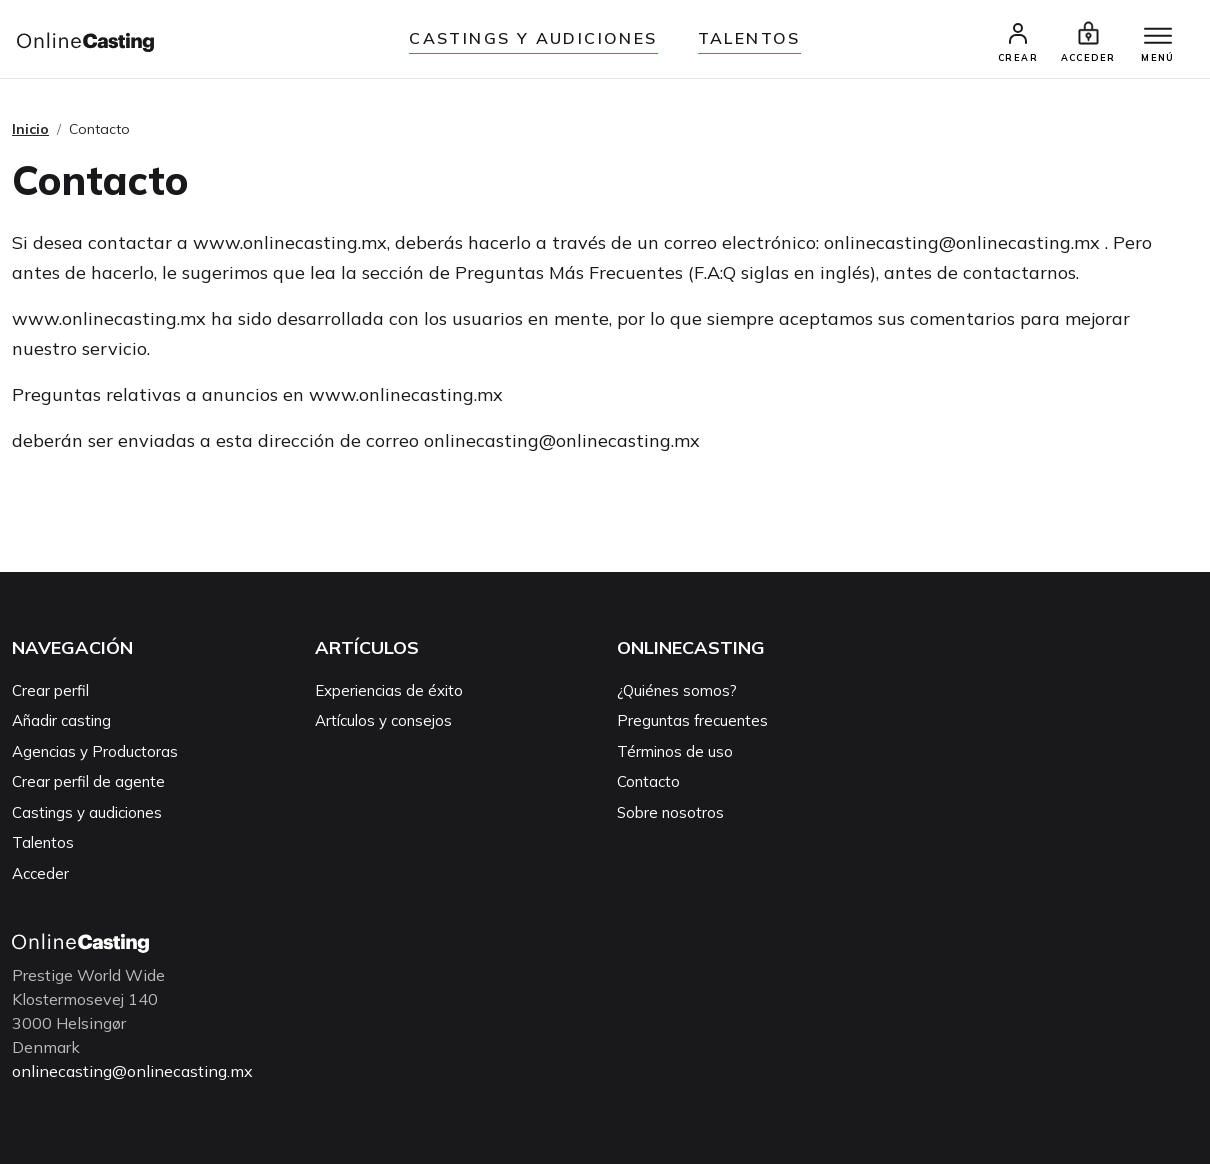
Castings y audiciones (533, 38)
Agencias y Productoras (95, 751)
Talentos (749, 38)
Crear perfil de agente (88, 781)
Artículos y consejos (383, 720)
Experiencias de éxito (389, 690)
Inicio (30, 129)
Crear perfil (50, 690)
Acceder (40, 873)
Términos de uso (675, 751)
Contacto (648, 781)
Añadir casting (61, 720)
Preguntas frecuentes (692, 720)
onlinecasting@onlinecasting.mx (132, 1071)
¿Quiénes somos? (677, 690)
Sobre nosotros (670, 812)
